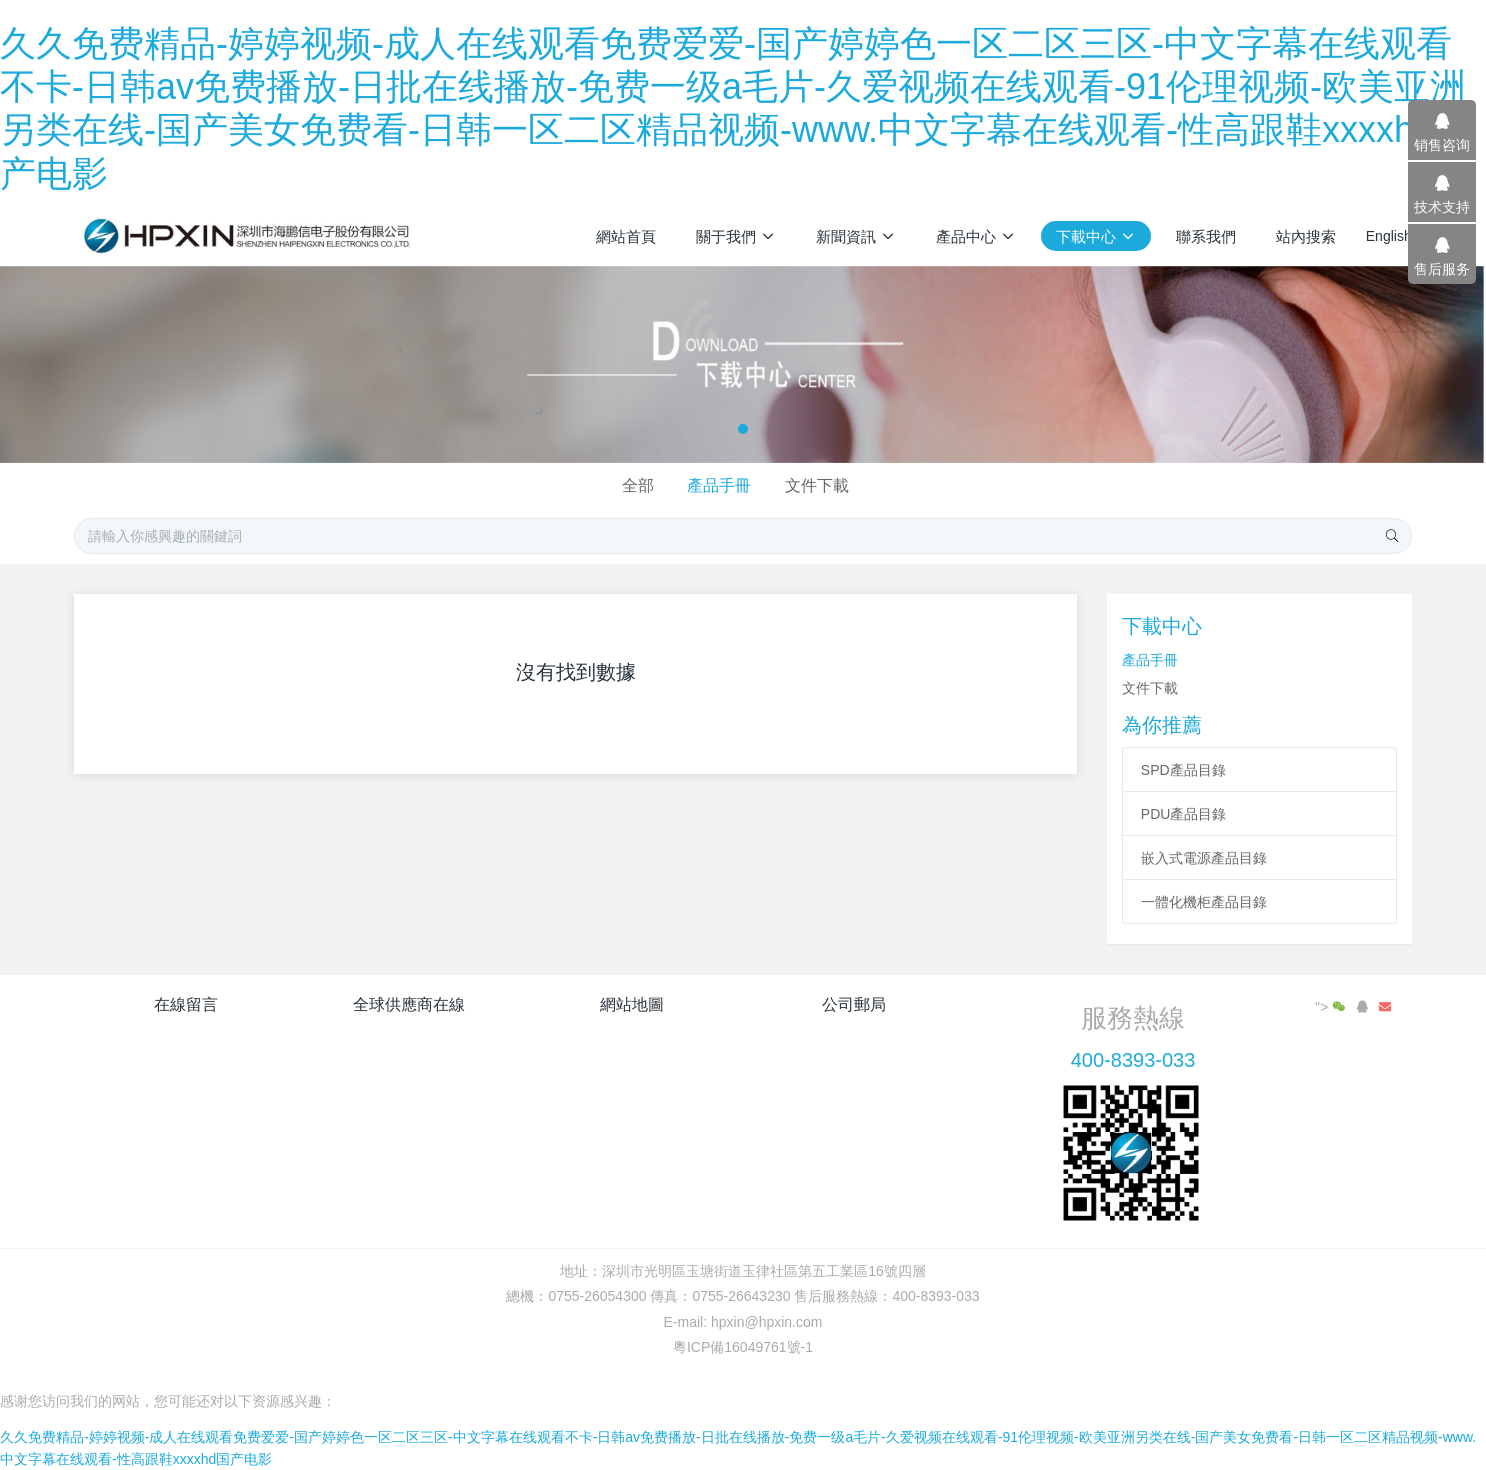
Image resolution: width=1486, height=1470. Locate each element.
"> (1332, 1007)
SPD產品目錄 (1183, 770)
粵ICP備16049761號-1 (743, 1347)
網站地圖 (632, 1004)
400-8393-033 (1133, 1060)
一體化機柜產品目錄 (1204, 902)
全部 (638, 485)
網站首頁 (626, 236)
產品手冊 (719, 485)
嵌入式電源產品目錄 (1204, 858)
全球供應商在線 (409, 1004)
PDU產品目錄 (1184, 814)
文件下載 (817, 485)
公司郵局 (854, 1004)
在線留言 (186, 1004)
